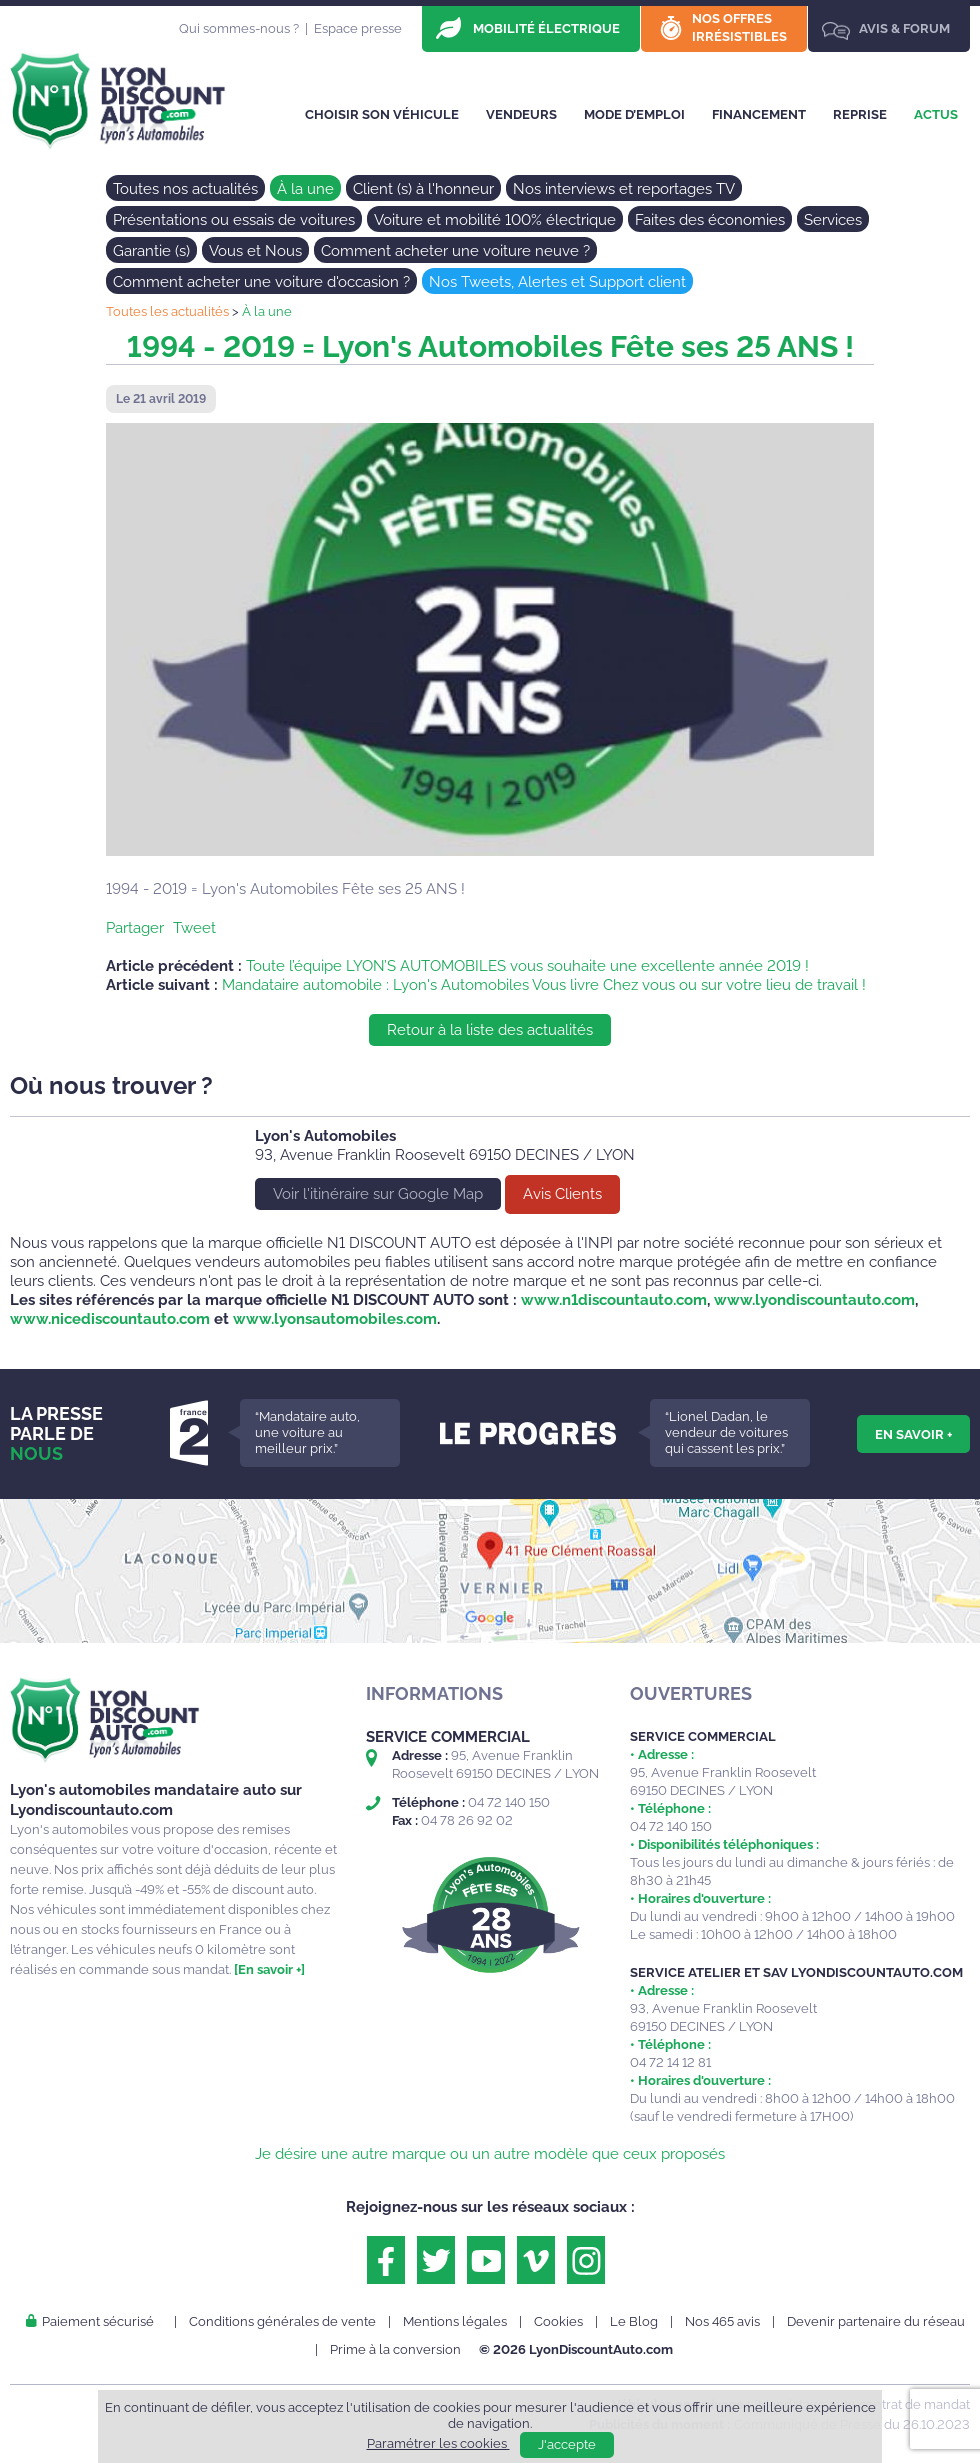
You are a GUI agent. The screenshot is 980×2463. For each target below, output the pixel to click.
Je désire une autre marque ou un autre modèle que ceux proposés (490, 2154)
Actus (936, 114)
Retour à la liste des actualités (490, 1030)
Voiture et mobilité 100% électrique (495, 220)
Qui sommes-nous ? (239, 28)
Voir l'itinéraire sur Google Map (378, 1194)
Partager (135, 928)
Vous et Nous (255, 251)
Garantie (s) (151, 251)
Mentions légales (455, 2321)
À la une (305, 189)
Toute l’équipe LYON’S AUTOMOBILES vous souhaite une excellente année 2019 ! (527, 966)
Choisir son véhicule (382, 114)
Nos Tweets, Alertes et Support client (557, 282)
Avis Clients (562, 1194)
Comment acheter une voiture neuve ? (455, 251)
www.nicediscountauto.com (110, 1319)
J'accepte (567, 2444)
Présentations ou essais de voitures (234, 220)
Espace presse (358, 28)
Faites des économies (710, 220)
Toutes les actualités (167, 311)
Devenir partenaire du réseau (876, 2321)
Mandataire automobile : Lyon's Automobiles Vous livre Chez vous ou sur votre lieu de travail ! (544, 985)
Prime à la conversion (395, 2349)
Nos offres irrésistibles (739, 27)
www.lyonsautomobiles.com (335, 1319)
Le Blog (634, 2321)
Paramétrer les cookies (438, 2443)
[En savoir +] (269, 1969)
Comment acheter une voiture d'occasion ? (261, 282)
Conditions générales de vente (282, 2321)
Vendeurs (521, 114)
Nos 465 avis (722, 2321)
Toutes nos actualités (185, 189)
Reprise (860, 114)
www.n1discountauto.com (614, 1300)
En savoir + (913, 1434)
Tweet (194, 928)
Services (833, 220)
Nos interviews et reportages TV (624, 189)
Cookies (558, 2321)
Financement (759, 114)
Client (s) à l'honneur (423, 189)
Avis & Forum (904, 28)
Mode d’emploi (634, 114)
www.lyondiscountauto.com (814, 1300)
